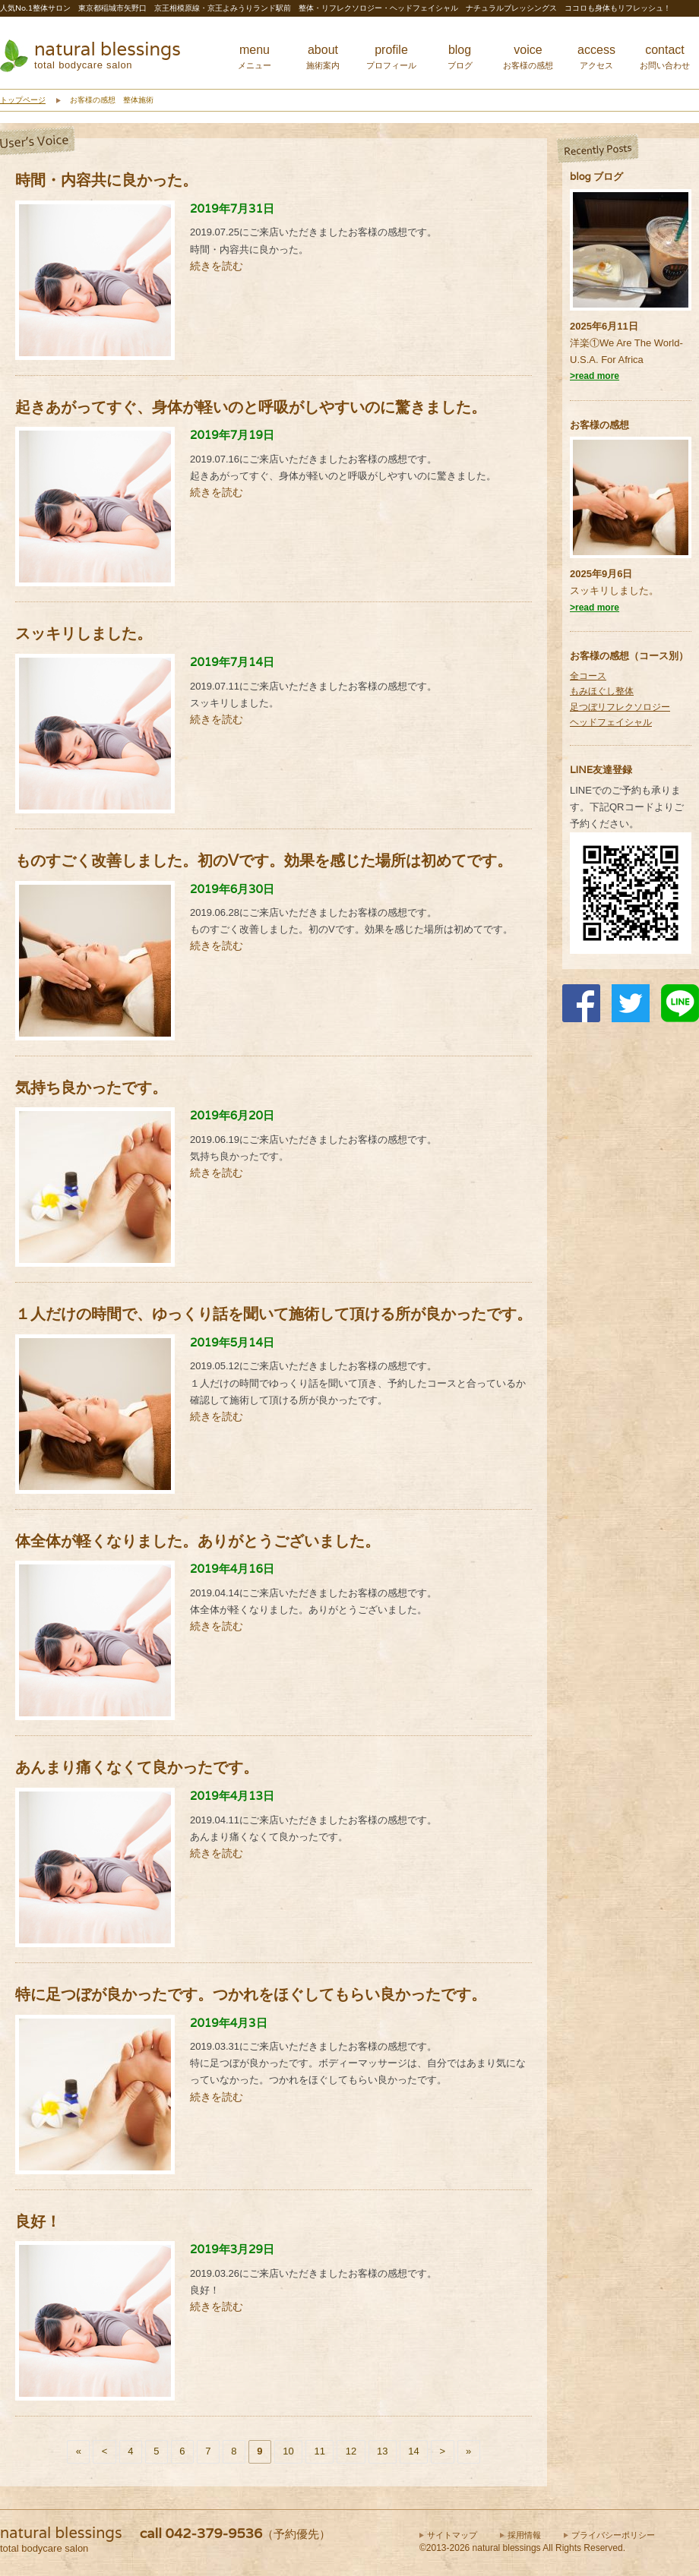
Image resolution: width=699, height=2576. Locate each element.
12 (351, 2451)
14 (413, 2451)
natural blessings (107, 49)
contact (665, 56)
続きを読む (216, 266)
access (596, 56)
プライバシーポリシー (613, 2535)
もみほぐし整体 (602, 691)
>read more (594, 376)
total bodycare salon (83, 65)
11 (320, 2451)
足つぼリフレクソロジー (620, 707)
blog (460, 56)
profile (391, 56)
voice (528, 56)
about (323, 56)
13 (382, 2451)
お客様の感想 (599, 424)
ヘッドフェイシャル (611, 722)
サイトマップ (452, 2535)
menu (254, 56)
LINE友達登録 (601, 769)
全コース (588, 676)
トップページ (23, 100)
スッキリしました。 (614, 590)
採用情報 (524, 2535)
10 (288, 2451)
